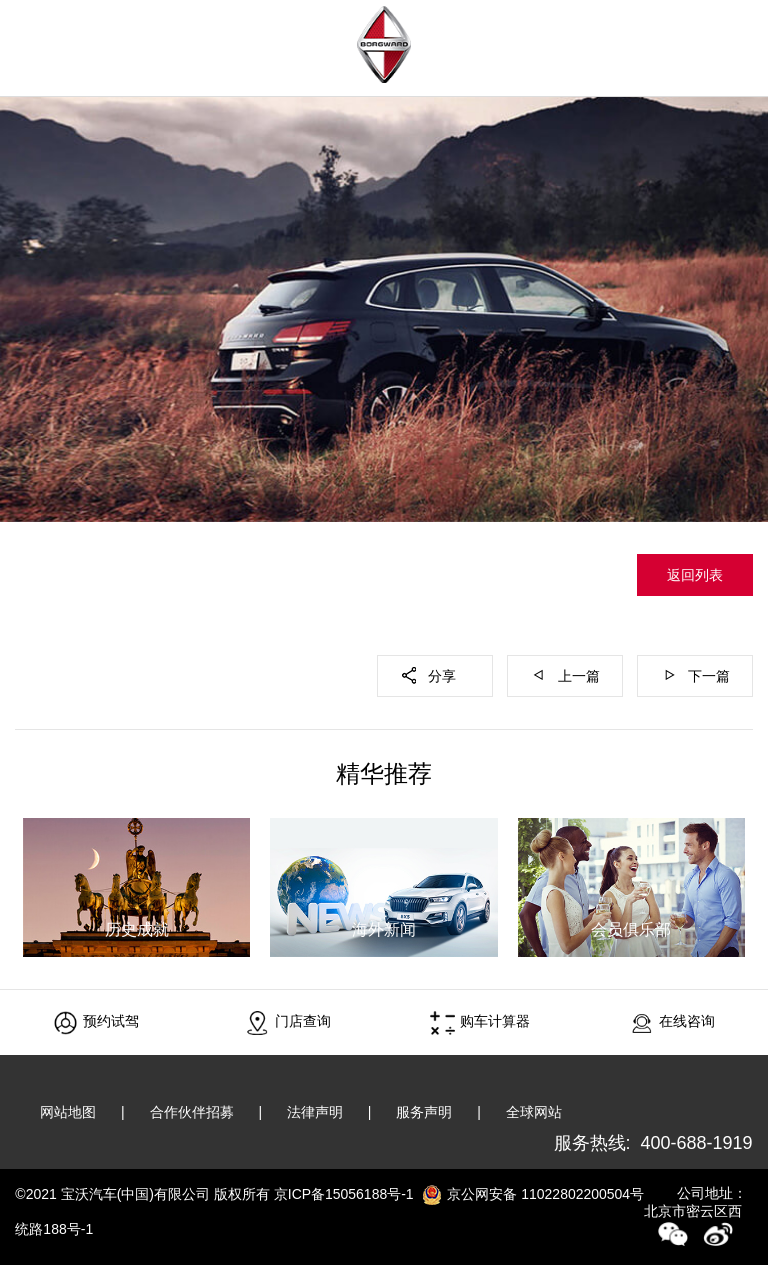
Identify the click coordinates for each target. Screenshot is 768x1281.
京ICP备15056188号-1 (344, 1194)
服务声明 (425, 1112)
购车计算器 (480, 1022)
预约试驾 (96, 1022)
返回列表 (695, 575)
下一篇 (709, 676)
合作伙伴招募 (192, 1112)
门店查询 (288, 1022)
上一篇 (579, 676)
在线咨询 (672, 1022)
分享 (442, 676)
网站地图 (68, 1112)
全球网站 (535, 1112)
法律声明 (316, 1112)
